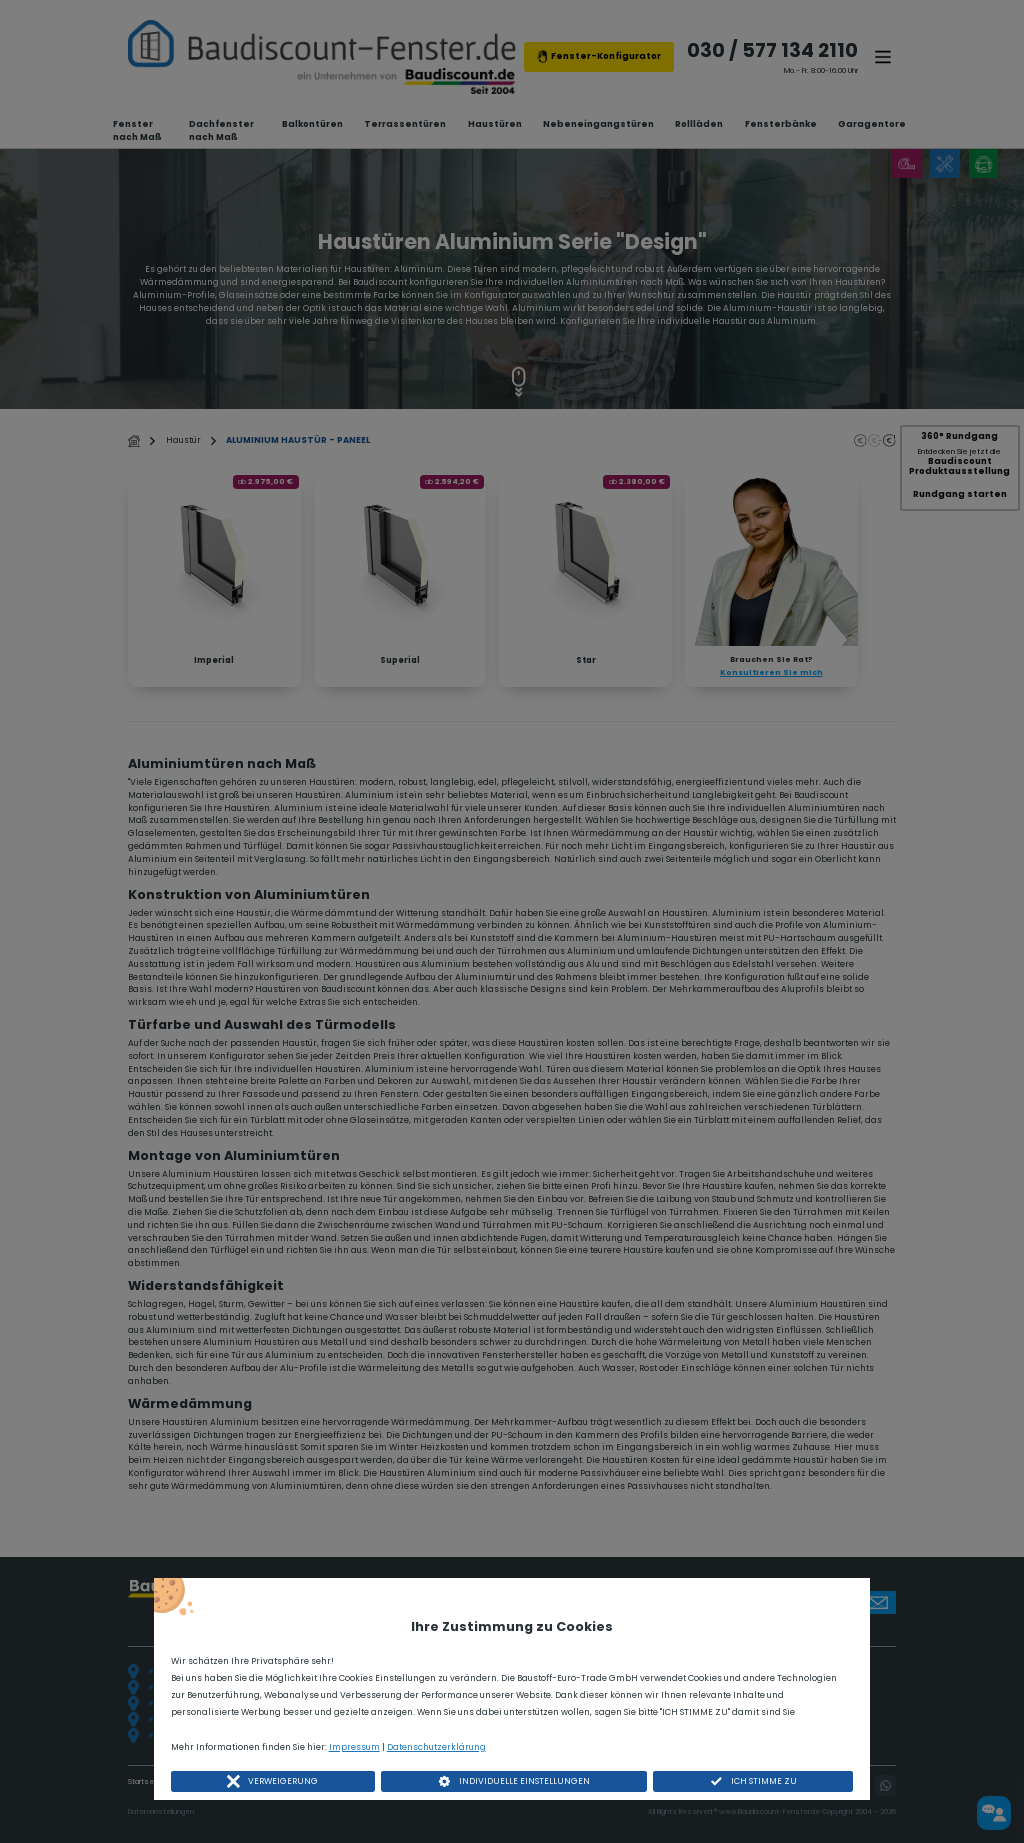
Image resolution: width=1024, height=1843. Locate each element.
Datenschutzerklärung (436, 1747)
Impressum (354, 1747)
